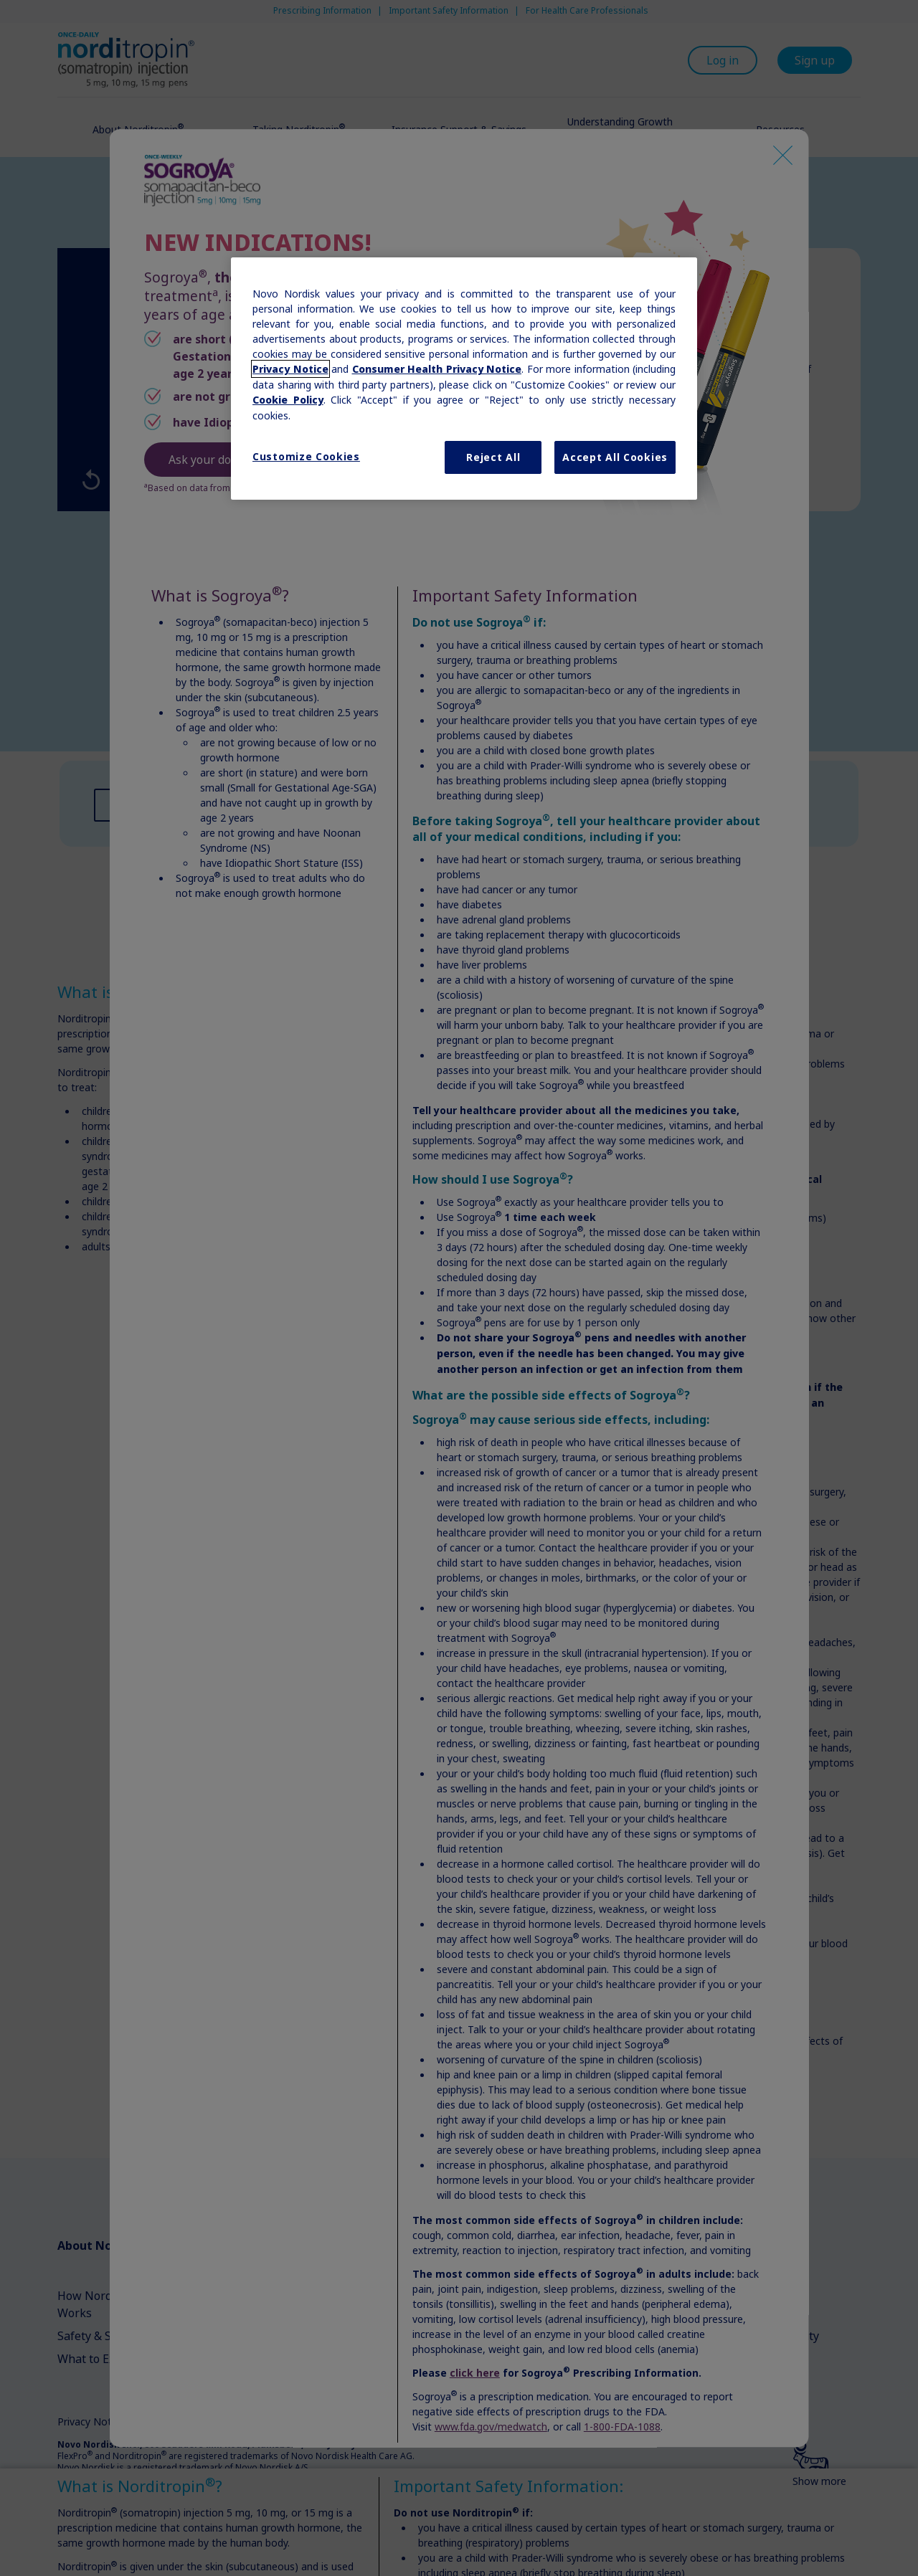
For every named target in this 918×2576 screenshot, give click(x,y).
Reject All (493, 457)
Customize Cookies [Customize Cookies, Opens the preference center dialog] (306, 456)
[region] (464, 378)
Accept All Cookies (615, 457)
